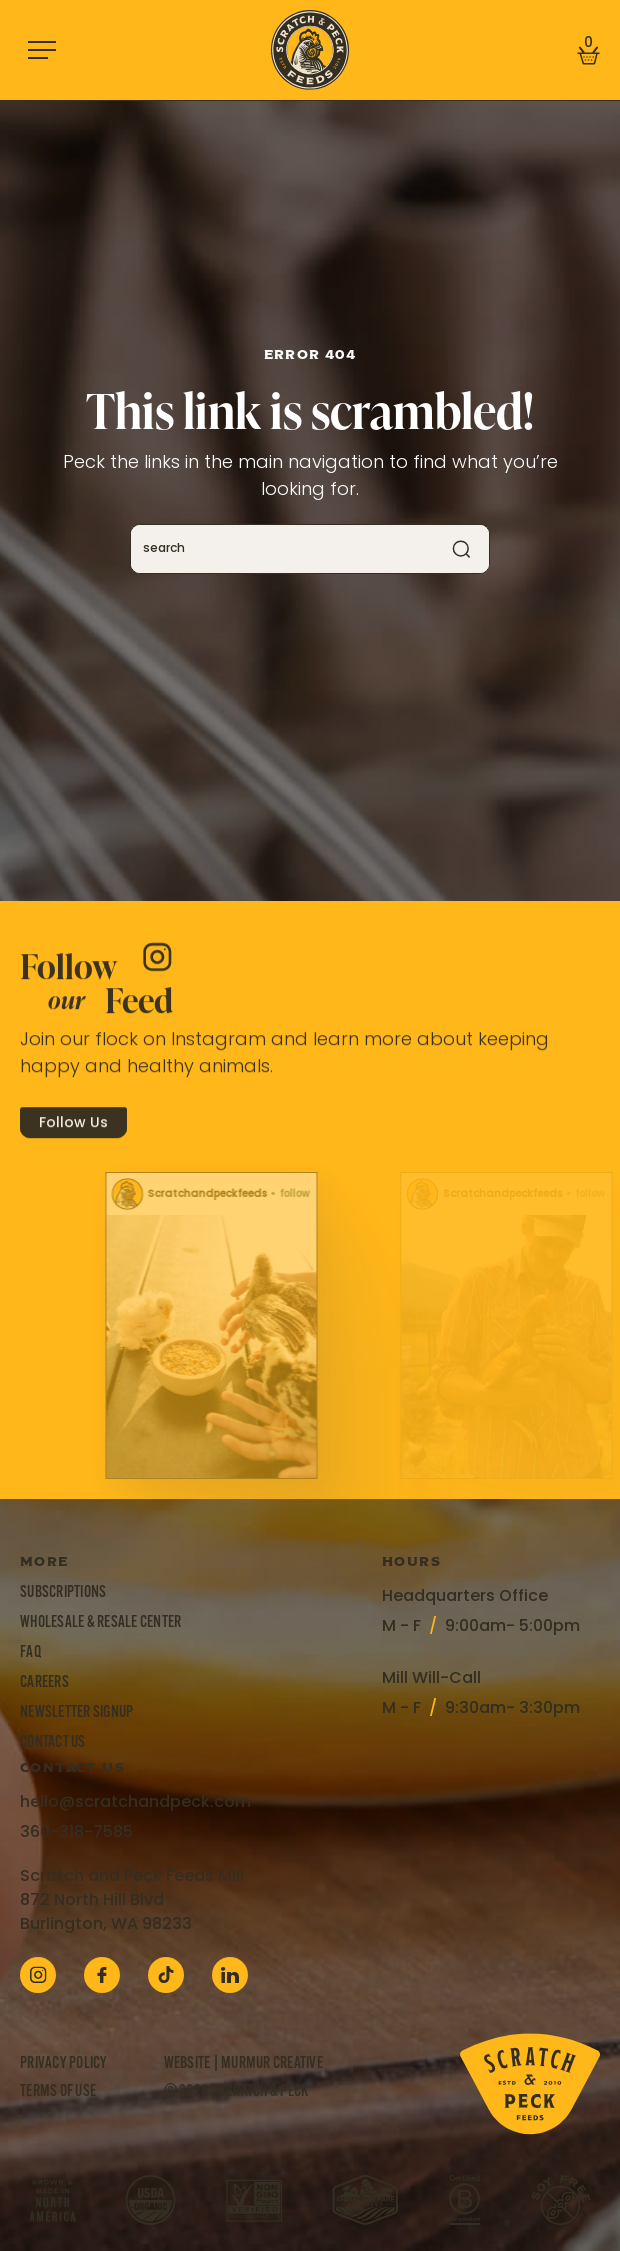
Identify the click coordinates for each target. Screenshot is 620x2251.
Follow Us (73, 1140)
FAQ (30, 1653)
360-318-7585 (76, 1833)
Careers (44, 1683)
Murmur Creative (272, 2064)
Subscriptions (63, 1593)
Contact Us (53, 1743)
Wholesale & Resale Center (100, 1623)
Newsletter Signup (76, 1713)
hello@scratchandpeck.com (135, 1803)
